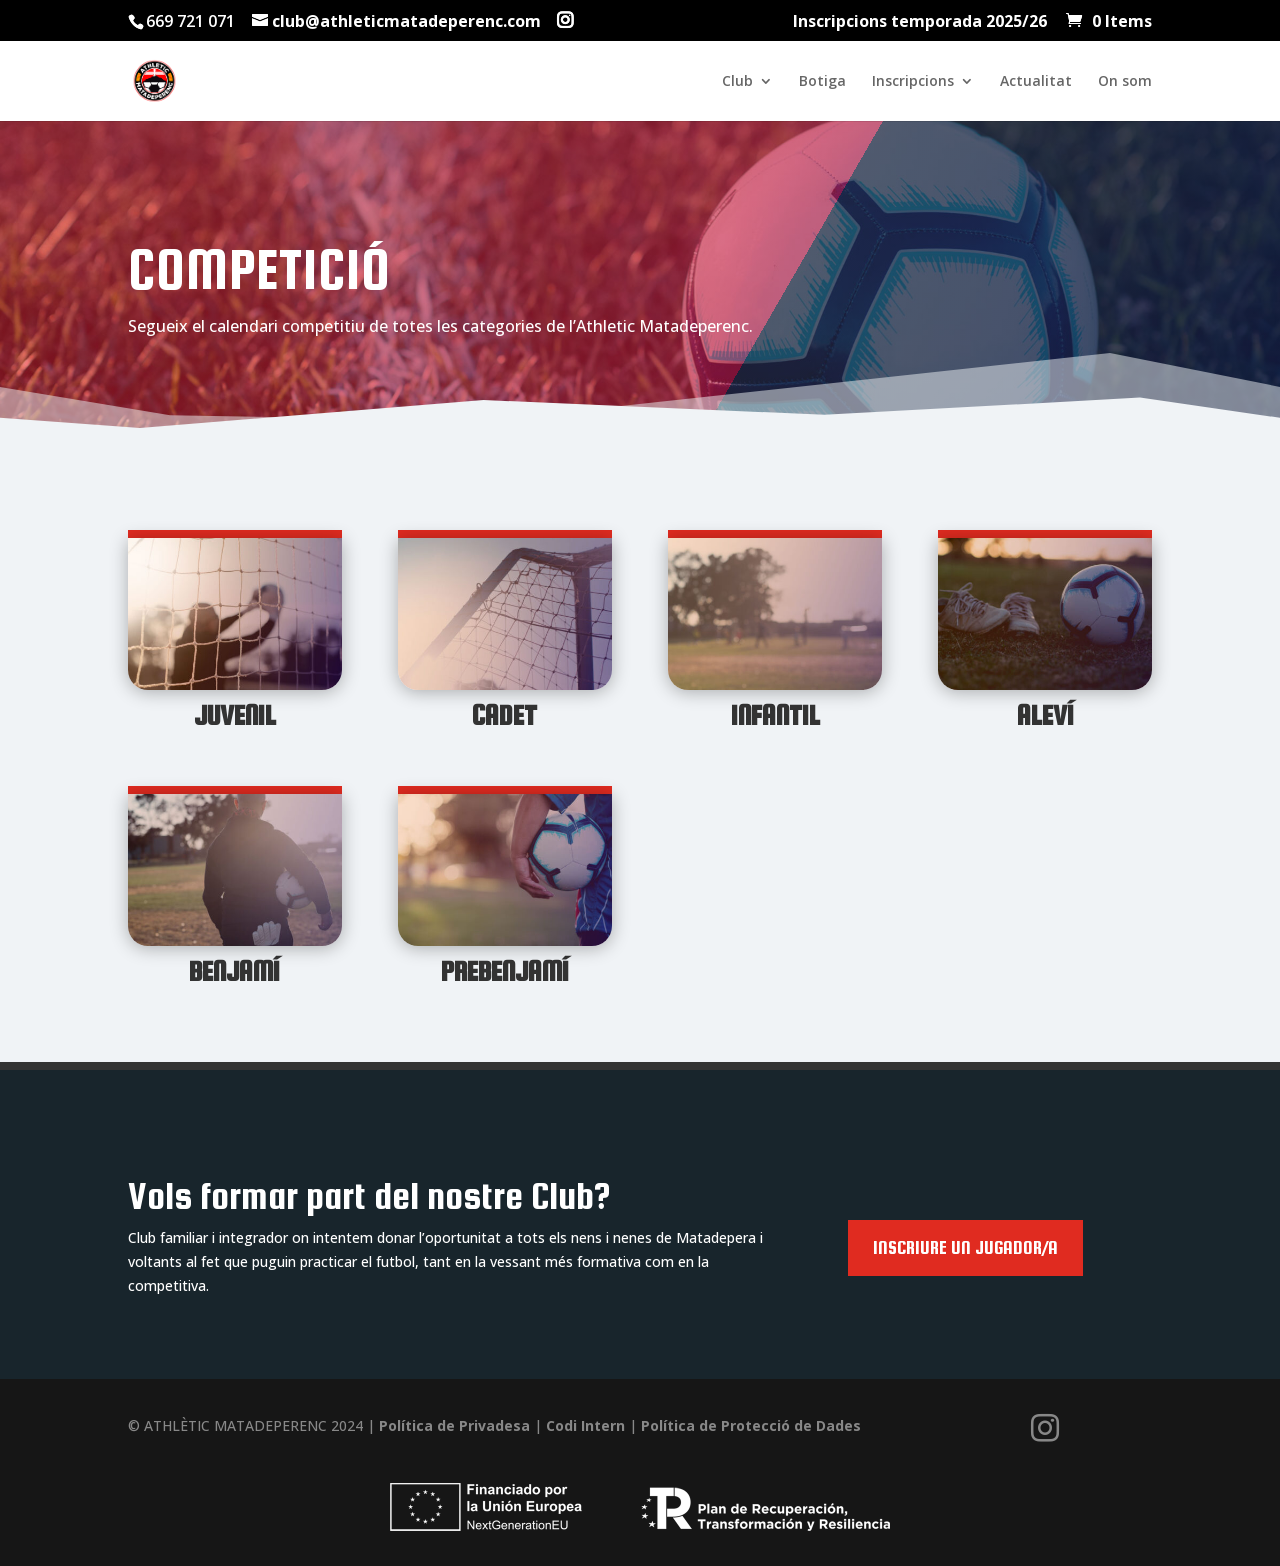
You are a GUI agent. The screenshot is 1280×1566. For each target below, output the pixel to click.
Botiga (822, 82)
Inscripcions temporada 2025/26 (920, 22)
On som (1125, 82)
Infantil (775, 715)
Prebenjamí (505, 971)
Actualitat (1036, 82)
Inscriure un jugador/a (965, 1247)
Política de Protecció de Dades (749, 1425)
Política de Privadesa (456, 1425)
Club (737, 82)
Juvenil (235, 715)
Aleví (1045, 715)
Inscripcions (913, 82)
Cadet (504, 715)
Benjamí (234, 971)
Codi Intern (585, 1425)
